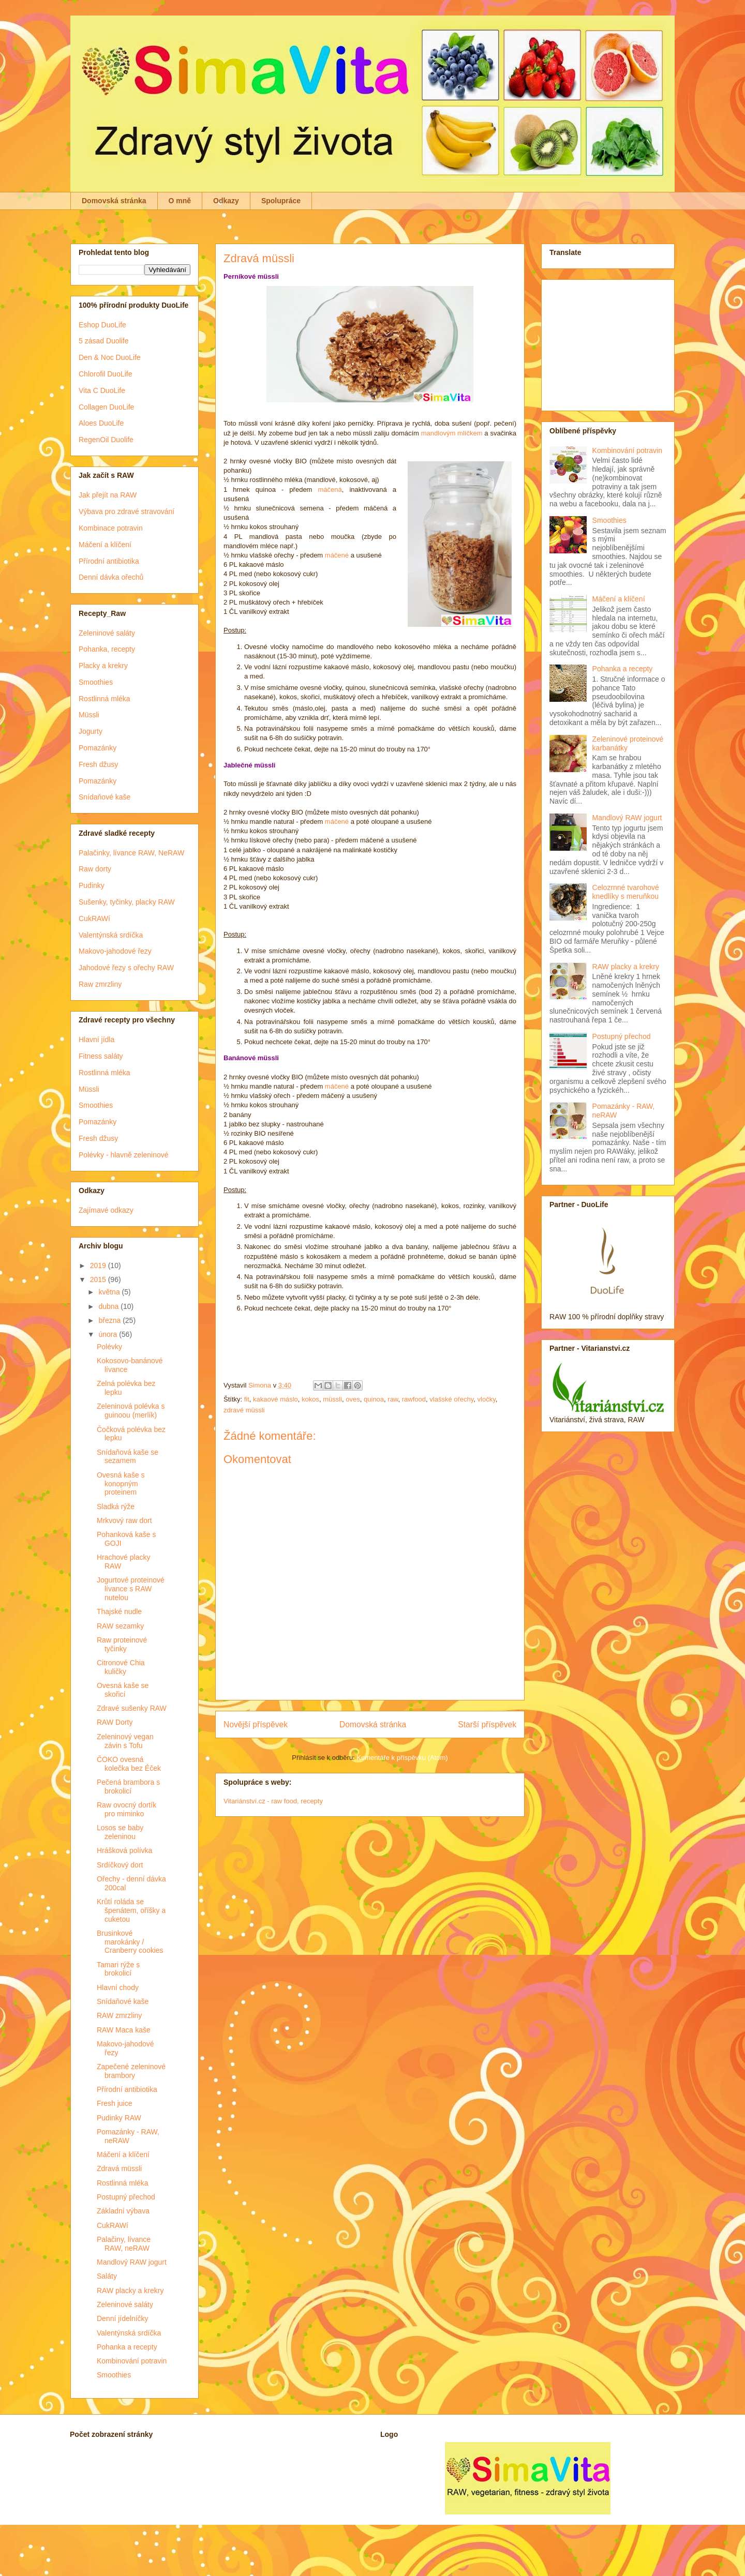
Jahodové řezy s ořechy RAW (126, 967)
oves (353, 1399)
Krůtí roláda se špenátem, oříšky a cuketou (131, 1910)
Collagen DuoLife (106, 407)
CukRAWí (94, 918)
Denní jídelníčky (122, 2318)
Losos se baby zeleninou (120, 1832)
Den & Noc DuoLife (110, 357)
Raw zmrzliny (100, 984)
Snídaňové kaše (104, 797)
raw (393, 1399)
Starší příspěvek (487, 1724)
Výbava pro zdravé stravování (126, 511)
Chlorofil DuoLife (105, 374)
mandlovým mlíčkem (452, 433)
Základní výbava (123, 2211)
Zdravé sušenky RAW (132, 1708)
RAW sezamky (120, 1626)
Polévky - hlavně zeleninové (124, 1155)
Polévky (109, 1347)
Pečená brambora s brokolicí (128, 1786)
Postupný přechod (126, 2197)
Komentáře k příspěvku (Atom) (402, 1757)
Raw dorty (95, 869)
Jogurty (90, 731)
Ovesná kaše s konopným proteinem (121, 1484)
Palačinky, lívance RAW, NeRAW (131, 853)
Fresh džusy (98, 764)
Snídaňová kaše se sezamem (127, 1456)
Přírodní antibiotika (109, 561)
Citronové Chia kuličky (121, 1667)
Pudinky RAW (119, 2118)
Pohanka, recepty (107, 649)
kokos (310, 1399)
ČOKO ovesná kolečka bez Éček (129, 1763)
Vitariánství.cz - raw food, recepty (273, 1801)
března (110, 1320)
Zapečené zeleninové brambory (131, 2071)
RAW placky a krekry (130, 2290)
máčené (337, 555)
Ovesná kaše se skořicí (122, 1689)
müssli (332, 1399)
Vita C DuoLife (102, 390)
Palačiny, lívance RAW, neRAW (124, 2243)
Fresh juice (114, 2103)
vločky (487, 1399)
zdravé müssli (244, 1410)
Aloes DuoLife (101, 423)
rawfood (414, 1399)
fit (246, 1399)
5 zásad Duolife (104, 341)
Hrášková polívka (124, 1850)
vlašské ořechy (451, 1399)
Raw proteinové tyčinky (122, 1644)
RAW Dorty (114, 1722)
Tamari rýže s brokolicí (118, 1969)
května (110, 1292)
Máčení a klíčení (105, 544)
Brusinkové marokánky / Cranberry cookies (130, 1942)
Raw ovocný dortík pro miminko (126, 1809)
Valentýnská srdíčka (111, 935)
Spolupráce (281, 201)
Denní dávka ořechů (111, 577)
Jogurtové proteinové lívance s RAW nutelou (131, 1589)
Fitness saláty (101, 1056)
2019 (99, 1265)
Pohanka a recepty (127, 2347)
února (108, 1334)
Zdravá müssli (119, 2168)
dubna (109, 1306)
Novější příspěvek (256, 1724)
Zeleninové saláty (107, 633)
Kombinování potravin (132, 2361)
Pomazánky (97, 748)
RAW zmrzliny (119, 2015)
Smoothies (96, 682)
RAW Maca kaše (124, 2030)
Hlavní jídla (96, 1039)
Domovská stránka (114, 201)
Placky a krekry (103, 665)
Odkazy (226, 201)
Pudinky (92, 885)
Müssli (89, 715)
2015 (99, 1279)
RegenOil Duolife (106, 439)
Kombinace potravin (111, 528)
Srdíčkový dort (120, 1865)
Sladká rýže (116, 1506)
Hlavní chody (118, 1987)
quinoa (374, 1399)
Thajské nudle (119, 1611)
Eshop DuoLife (102, 325)
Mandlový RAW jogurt (132, 2262)
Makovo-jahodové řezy (115, 951)
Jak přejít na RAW (108, 495)
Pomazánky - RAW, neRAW (128, 2136)
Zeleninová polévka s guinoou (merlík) (131, 1410)
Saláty (107, 2276)
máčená (330, 489)
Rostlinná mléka (104, 699)
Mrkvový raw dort (124, 1520)
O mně (180, 201)
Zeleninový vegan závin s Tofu (125, 1741)
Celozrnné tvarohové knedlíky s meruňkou (625, 891)
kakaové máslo (275, 1399)
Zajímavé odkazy (106, 1210)
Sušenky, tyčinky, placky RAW (127, 902)
